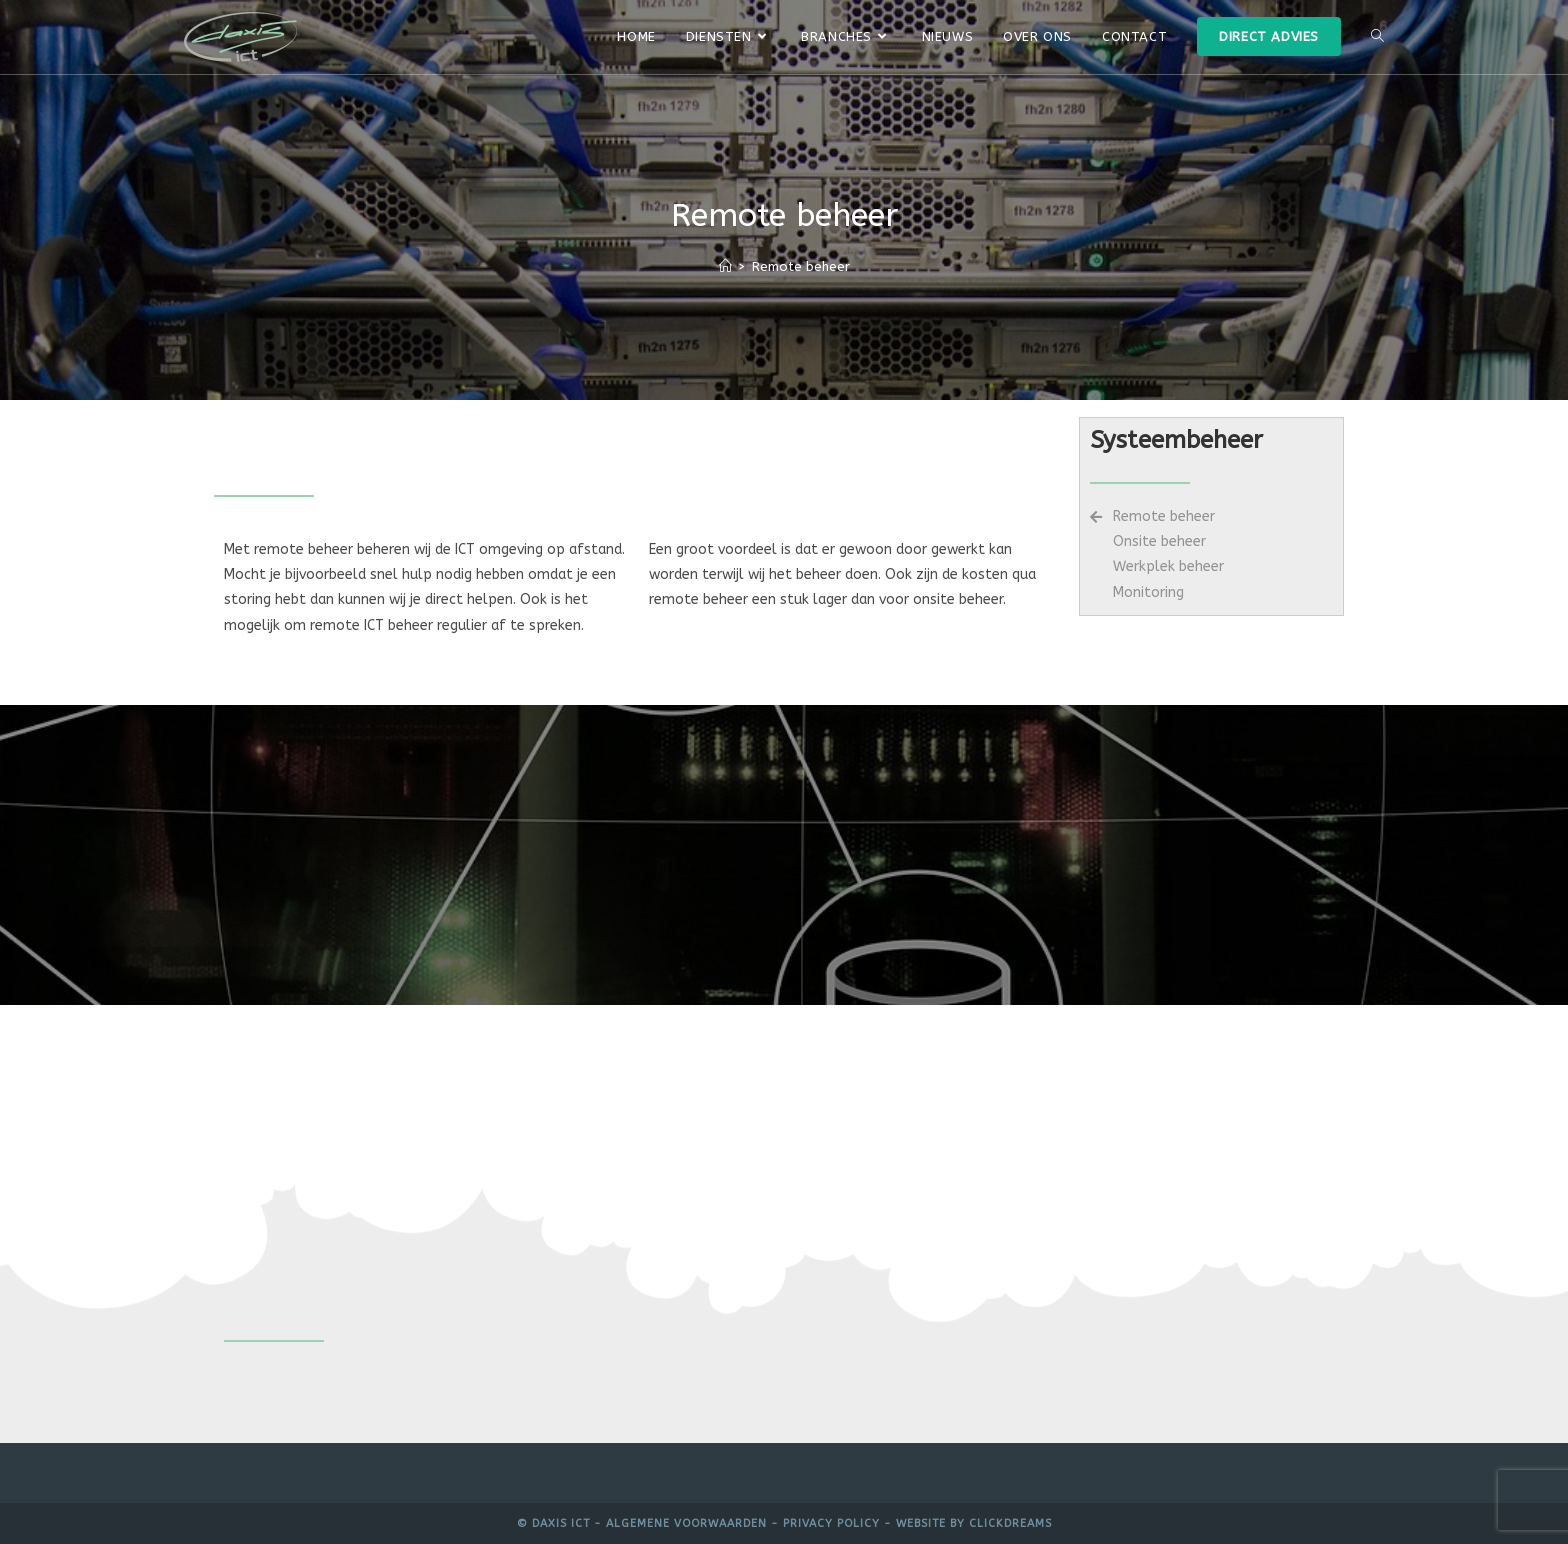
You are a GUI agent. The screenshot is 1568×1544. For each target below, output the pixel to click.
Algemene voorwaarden (686, 1523)
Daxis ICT (561, 1523)
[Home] (725, 266)
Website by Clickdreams (974, 1523)
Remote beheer (801, 266)
